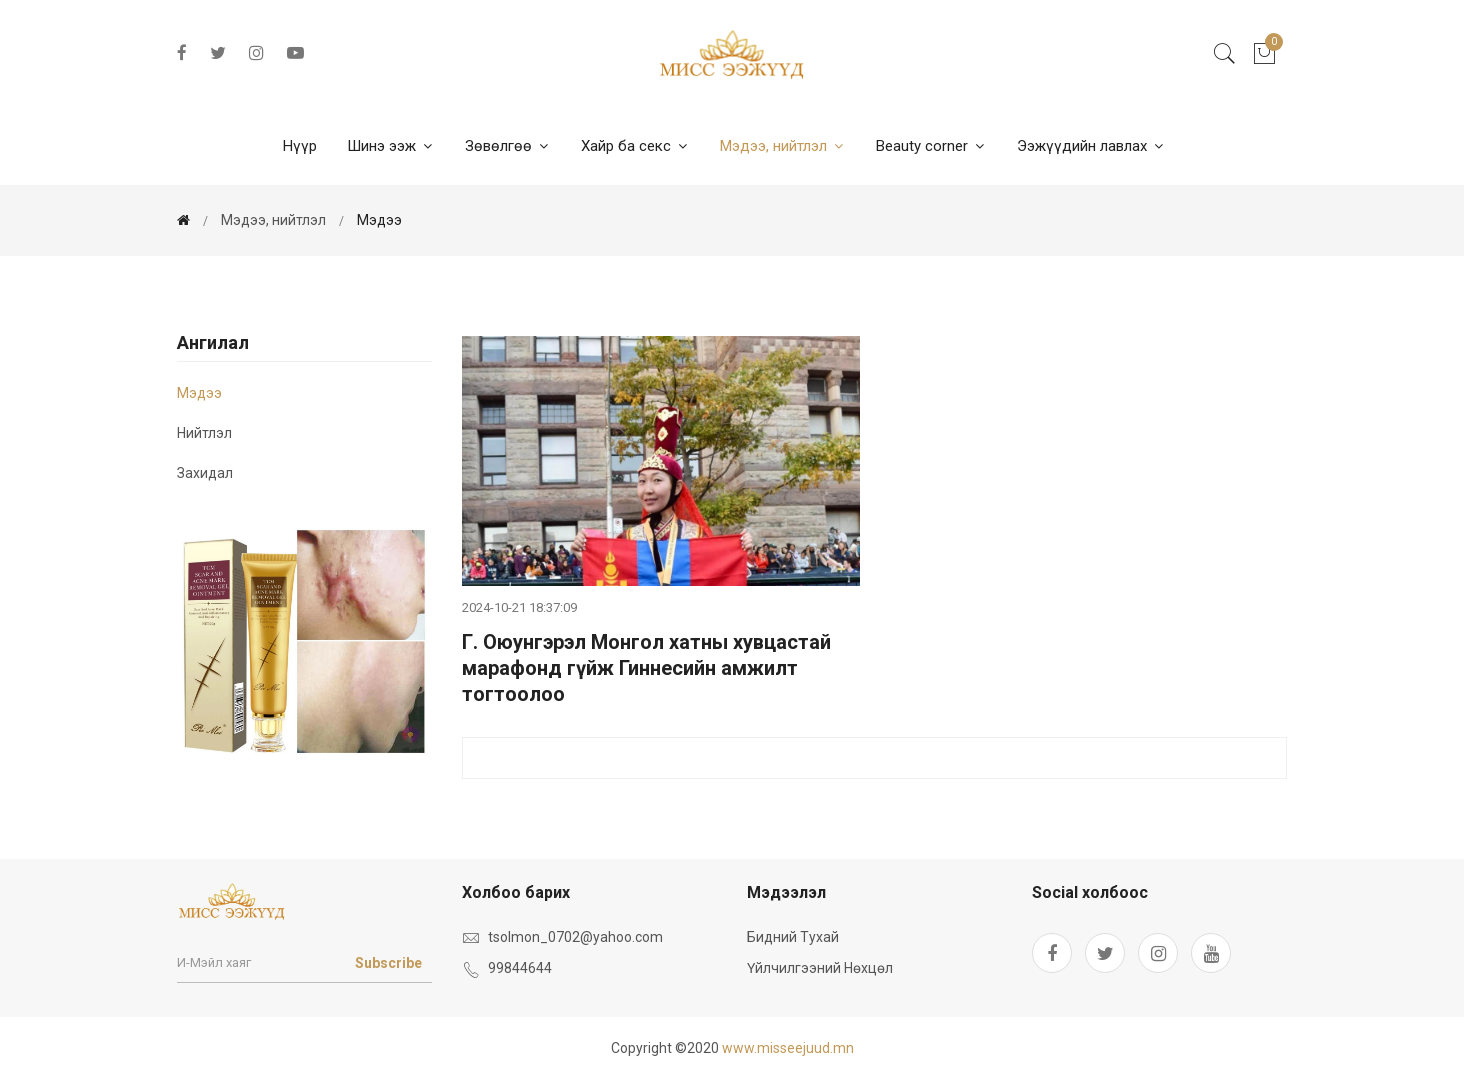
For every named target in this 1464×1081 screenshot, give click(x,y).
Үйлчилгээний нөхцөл (820, 968)
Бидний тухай (793, 937)
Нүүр (300, 146)
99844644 (520, 968)
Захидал (205, 472)
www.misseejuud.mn (788, 1048)
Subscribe (388, 963)
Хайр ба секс (635, 146)
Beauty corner (931, 146)
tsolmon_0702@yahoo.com (575, 937)
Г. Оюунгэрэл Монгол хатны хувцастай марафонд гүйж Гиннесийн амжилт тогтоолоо (646, 668)
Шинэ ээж (391, 146)
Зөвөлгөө (508, 146)
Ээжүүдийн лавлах (1091, 146)
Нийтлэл (204, 433)
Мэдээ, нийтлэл (783, 146)
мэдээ (379, 220)
